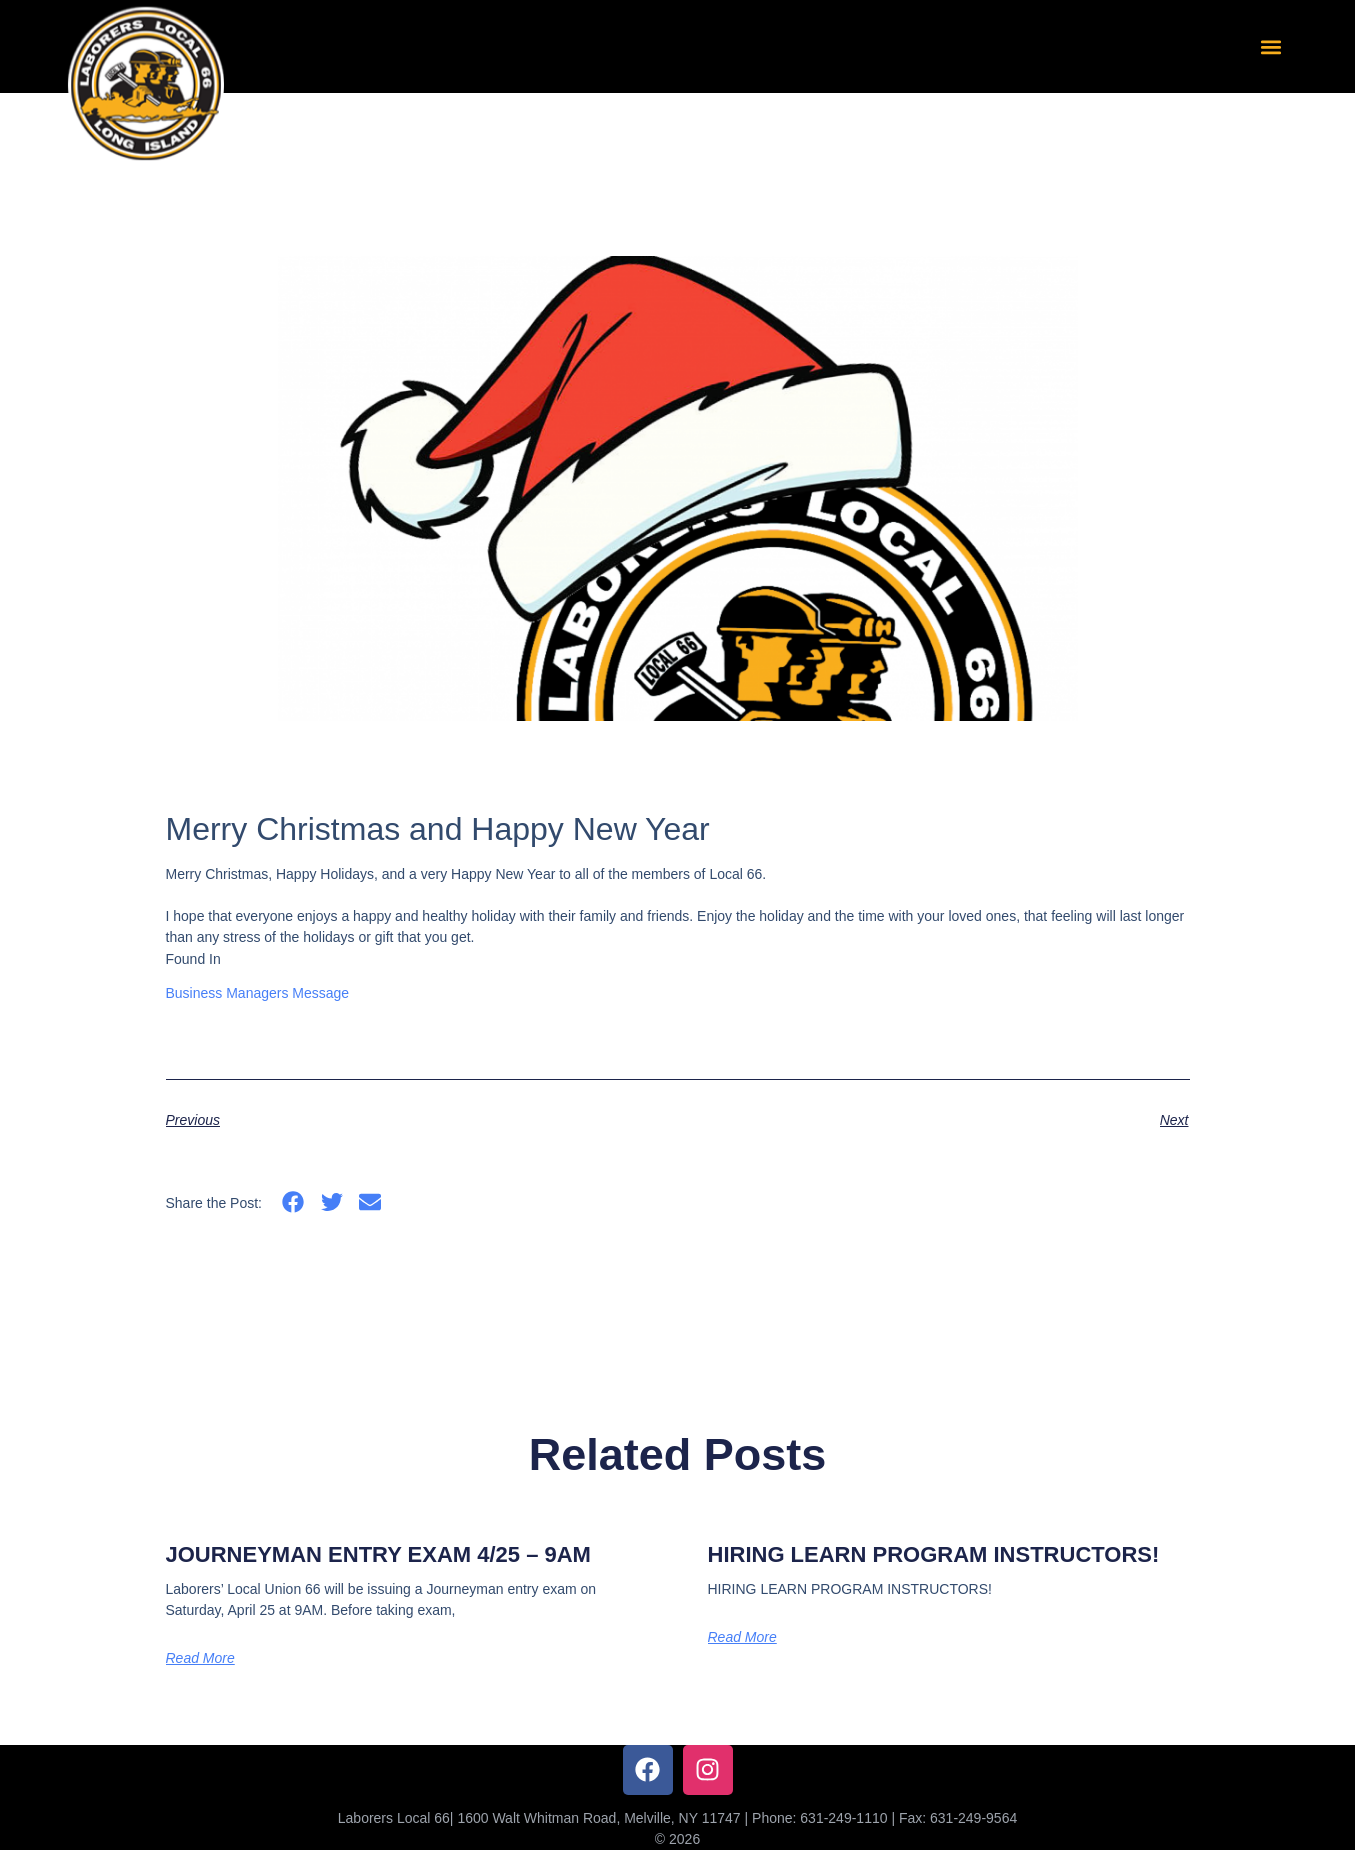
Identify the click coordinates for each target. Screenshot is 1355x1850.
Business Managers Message (258, 993)
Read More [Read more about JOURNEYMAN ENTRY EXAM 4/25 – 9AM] (200, 1658)
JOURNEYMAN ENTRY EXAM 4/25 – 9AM (378, 1554)
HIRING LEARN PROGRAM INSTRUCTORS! (934, 1554)
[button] (1270, 46)
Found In (193, 959)
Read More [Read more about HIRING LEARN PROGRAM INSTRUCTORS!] (742, 1637)
